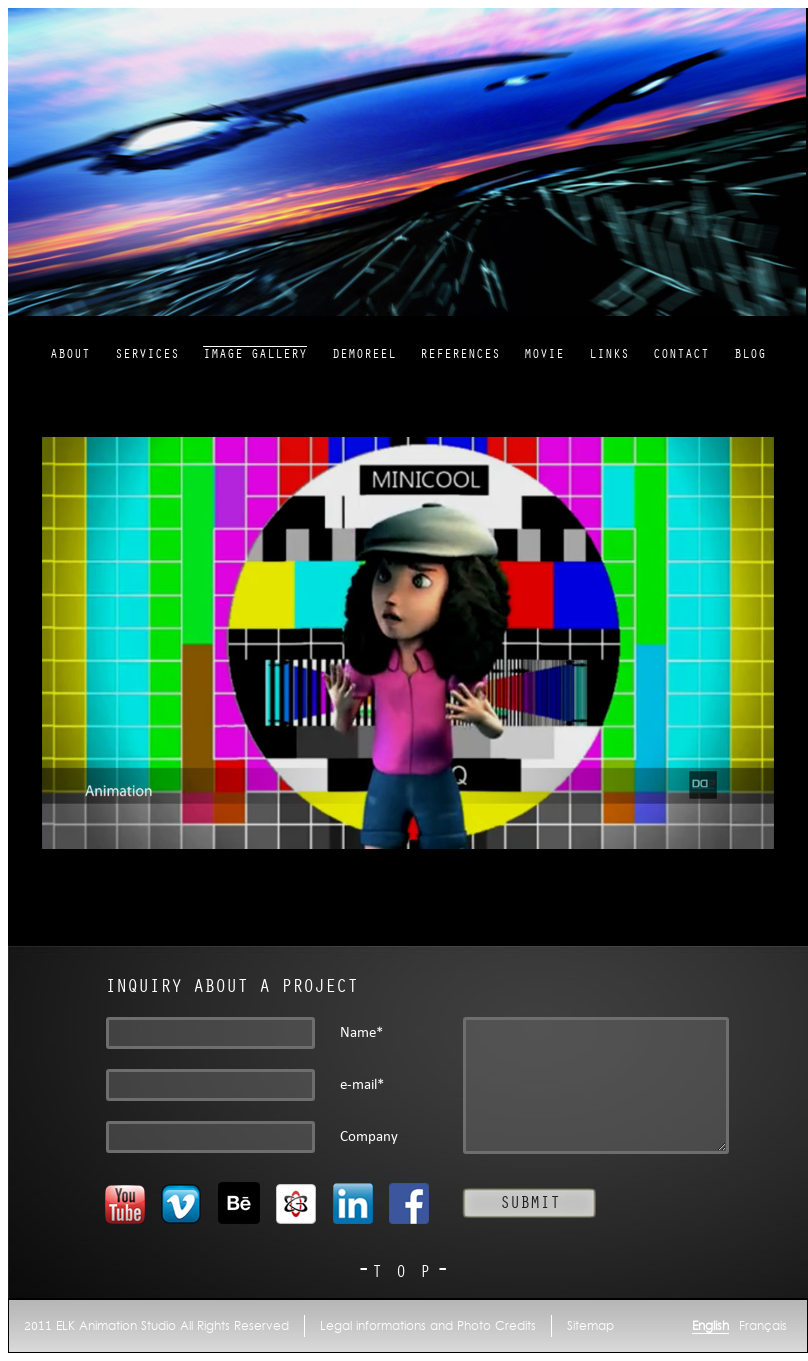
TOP (408, 1272)
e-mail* (362, 1084)
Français (763, 1325)
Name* (361, 1032)
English (710, 1325)
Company (369, 1136)
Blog (750, 354)
